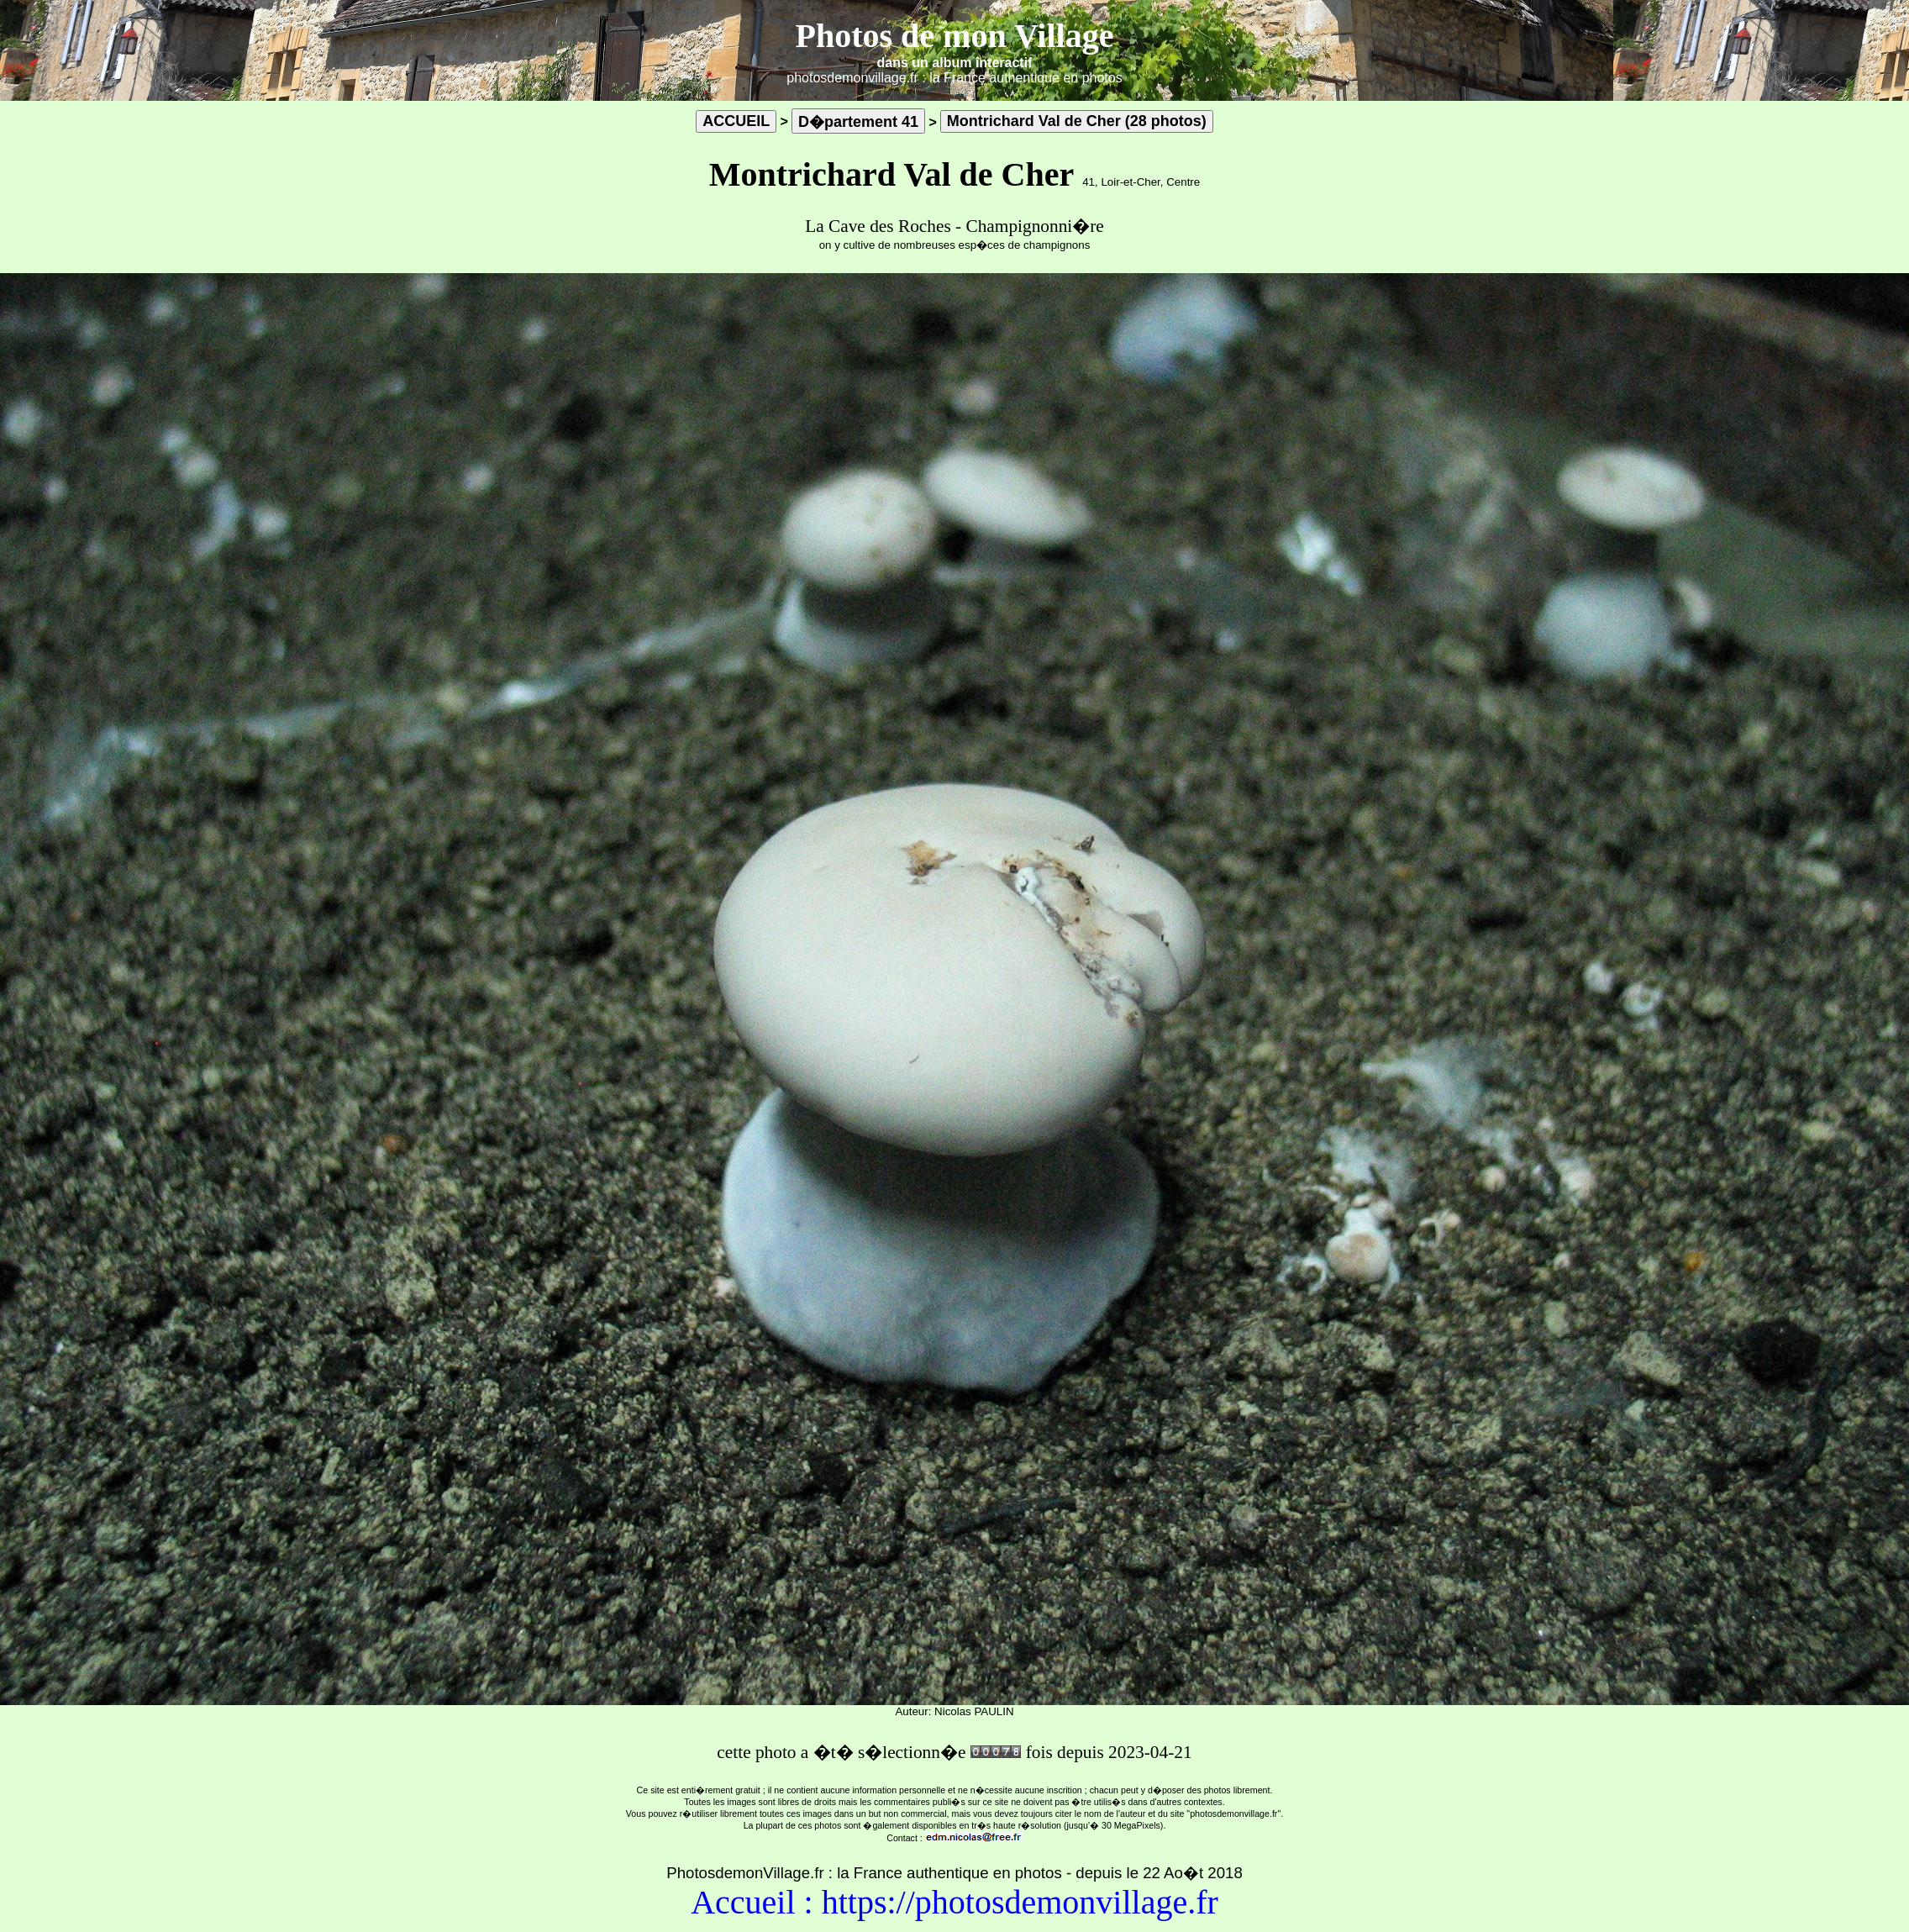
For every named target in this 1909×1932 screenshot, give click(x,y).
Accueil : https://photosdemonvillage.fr (954, 1902)
